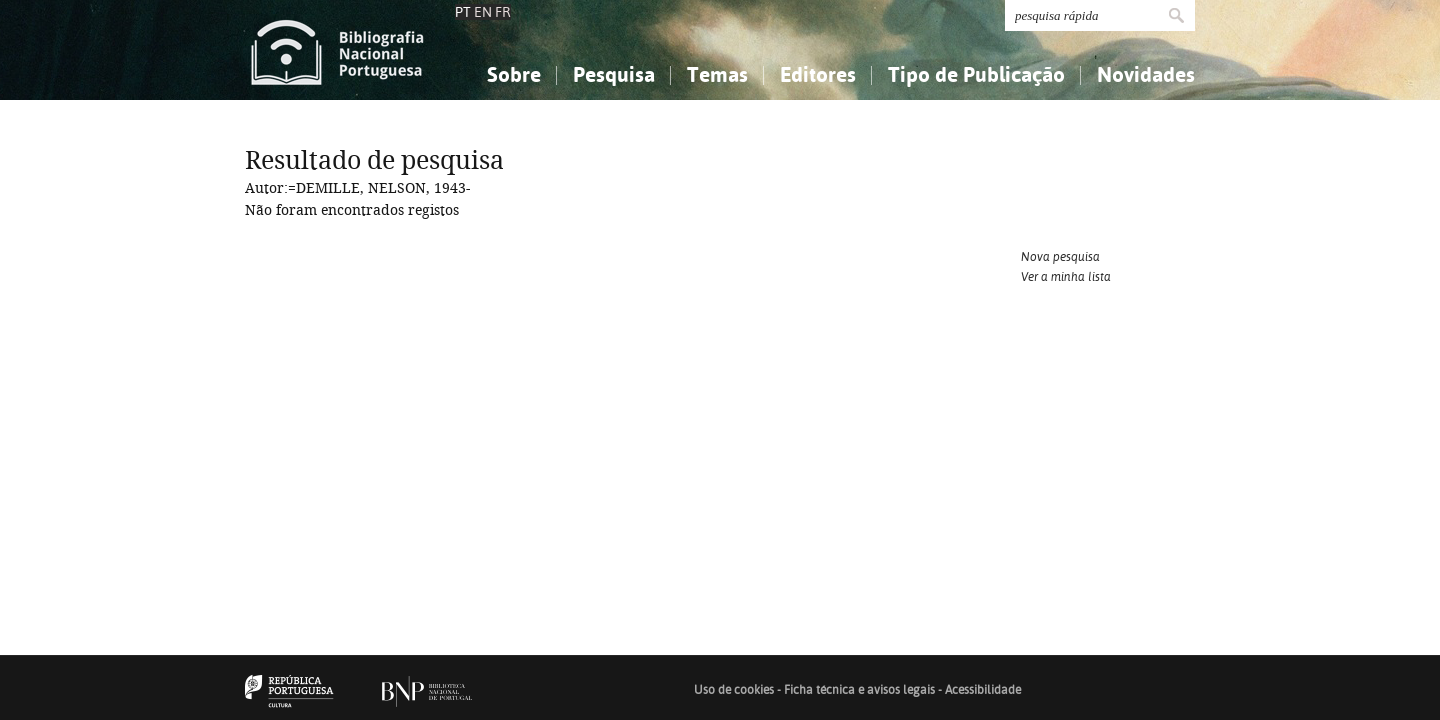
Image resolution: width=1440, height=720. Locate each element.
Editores (818, 74)
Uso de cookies (734, 690)
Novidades (1146, 74)
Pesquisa (614, 74)
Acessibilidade (983, 690)
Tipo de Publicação (976, 74)
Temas (717, 74)
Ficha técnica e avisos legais (859, 690)
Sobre (514, 74)
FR (503, 12)
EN (483, 12)
